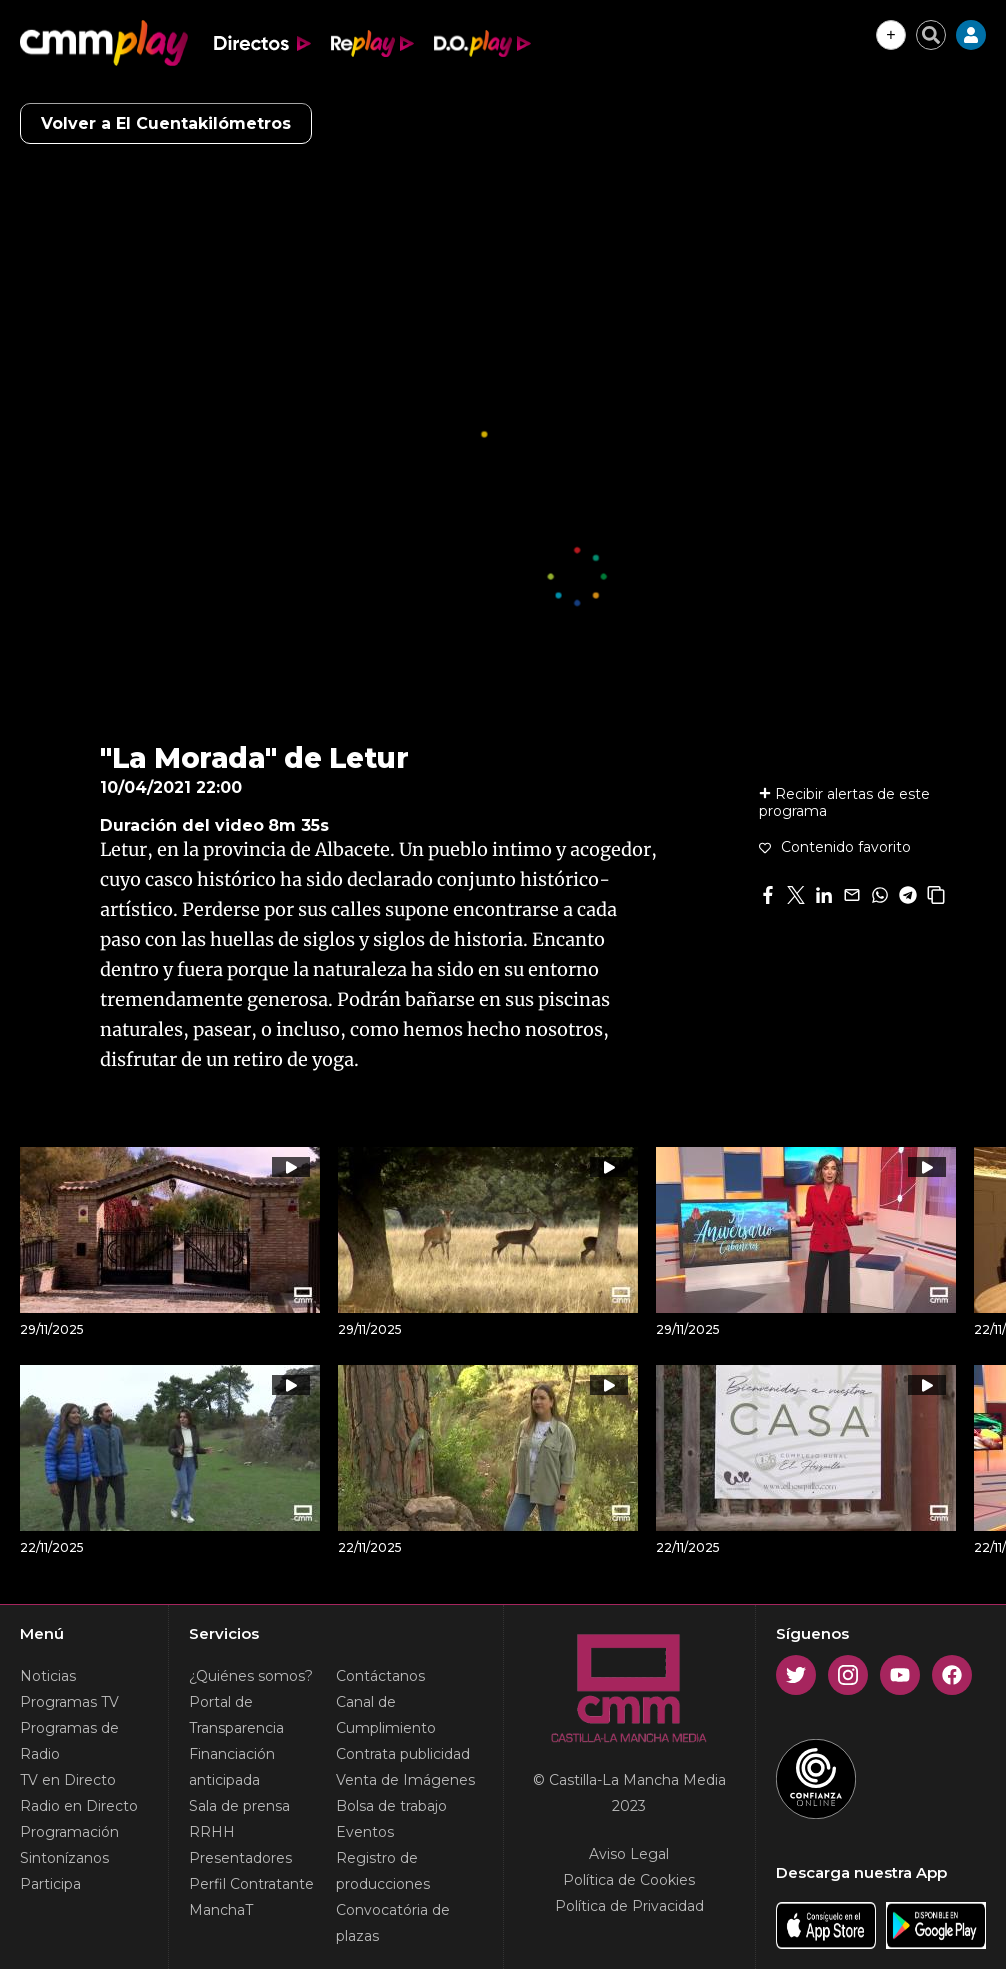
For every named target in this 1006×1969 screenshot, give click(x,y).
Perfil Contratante (251, 1884)
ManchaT (221, 1910)
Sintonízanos (64, 1858)
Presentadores (240, 1858)
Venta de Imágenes (405, 1780)
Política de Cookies (629, 1880)
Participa (50, 1884)
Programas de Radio (69, 1741)
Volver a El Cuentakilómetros (166, 123)
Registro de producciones (383, 1871)
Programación (69, 1832)
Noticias (48, 1676)
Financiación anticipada (232, 1767)
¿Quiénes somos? (251, 1676)
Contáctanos (380, 1676)
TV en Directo (68, 1780)
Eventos (365, 1832)
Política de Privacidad (629, 1906)
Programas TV (69, 1702)
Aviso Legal (629, 1854)
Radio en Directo (79, 1806)
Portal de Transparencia (236, 1715)
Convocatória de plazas (393, 1923)
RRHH (212, 1832)
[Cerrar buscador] (931, 35)
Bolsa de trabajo (391, 1806)
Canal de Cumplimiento (386, 1715)
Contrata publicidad (403, 1754)
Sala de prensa (239, 1806)
